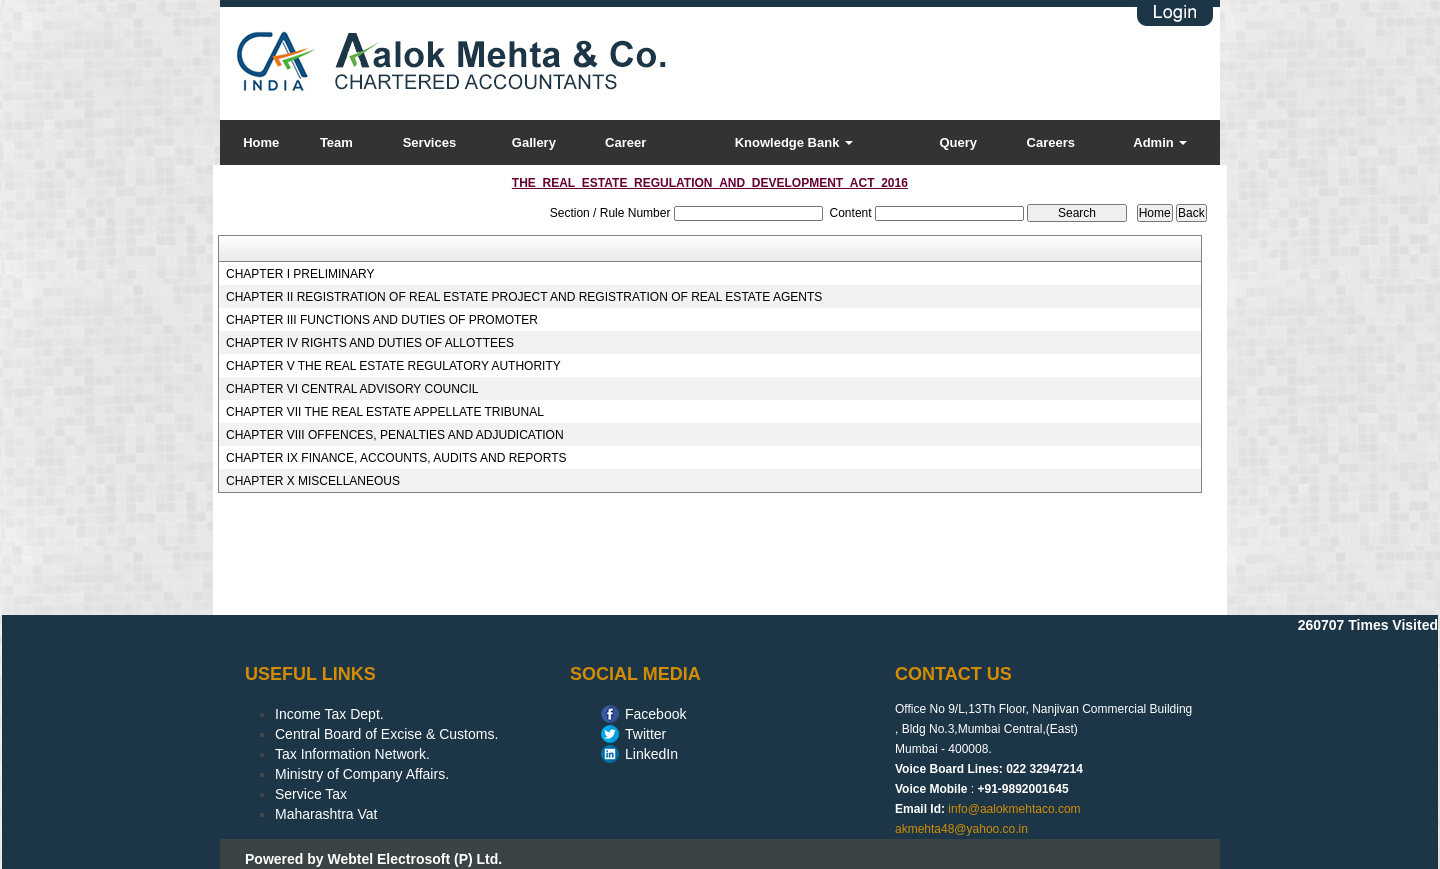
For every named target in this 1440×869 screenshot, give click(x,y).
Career (625, 142)
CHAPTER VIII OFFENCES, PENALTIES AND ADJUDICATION (395, 435)
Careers (1051, 142)
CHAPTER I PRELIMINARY (300, 274)
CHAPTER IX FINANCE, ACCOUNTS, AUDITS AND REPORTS (396, 458)
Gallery (534, 142)
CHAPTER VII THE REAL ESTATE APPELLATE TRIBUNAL (385, 412)
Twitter (645, 734)
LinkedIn (651, 754)
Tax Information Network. (352, 754)
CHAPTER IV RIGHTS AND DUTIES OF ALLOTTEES (370, 343)
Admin (1160, 142)
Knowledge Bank (794, 142)
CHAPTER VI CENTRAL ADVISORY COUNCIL (352, 389)
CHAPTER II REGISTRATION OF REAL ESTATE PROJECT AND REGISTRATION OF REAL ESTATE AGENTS (524, 297)
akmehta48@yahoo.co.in (961, 829)
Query (958, 142)
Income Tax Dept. (329, 714)
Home (261, 142)
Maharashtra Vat (326, 814)
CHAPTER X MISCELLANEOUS (313, 481)
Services (430, 142)
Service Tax (311, 794)
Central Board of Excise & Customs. (386, 734)
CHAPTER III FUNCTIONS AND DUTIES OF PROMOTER (382, 320)
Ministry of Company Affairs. (362, 774)
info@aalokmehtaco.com (1014, 809)
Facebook (655, 714)
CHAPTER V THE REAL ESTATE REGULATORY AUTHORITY (393, 366)
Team (336, 142)
